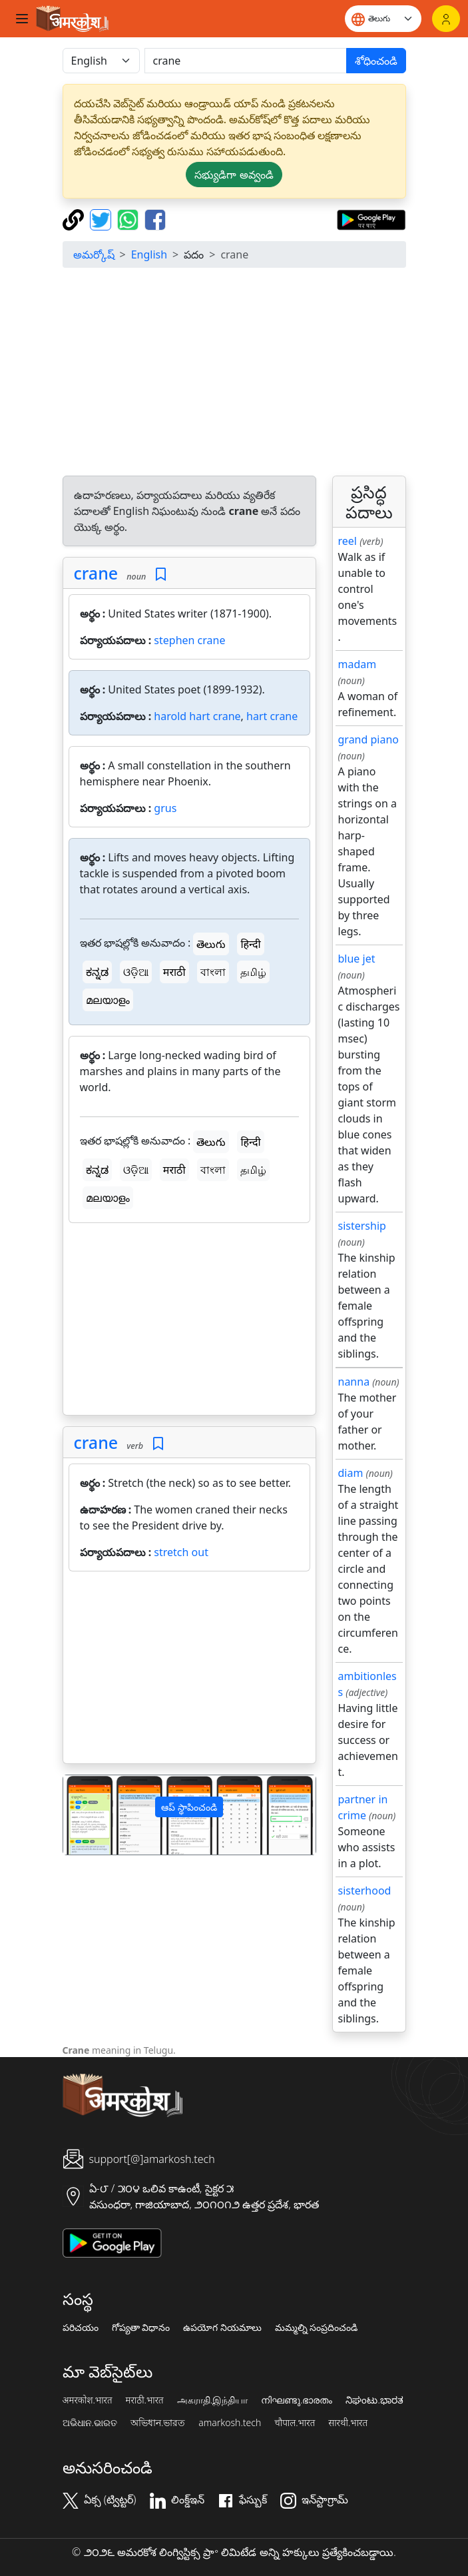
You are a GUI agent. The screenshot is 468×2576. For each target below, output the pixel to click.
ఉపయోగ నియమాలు (222, 2327)
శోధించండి (376, 60)
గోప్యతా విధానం (141, 2327)
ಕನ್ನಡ (97, 972)
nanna (354, 1381)
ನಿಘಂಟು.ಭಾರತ (374, 2400)
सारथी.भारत (347, 2422)
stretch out (181, 1552)
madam (357, 664)
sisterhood (364, 1890)
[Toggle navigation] (22, 18)
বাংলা (213, 972)
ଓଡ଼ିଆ (135, 972)
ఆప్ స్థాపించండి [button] (189, 1807)
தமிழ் (253, 972)
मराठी (174, 972)
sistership (362, 1225)
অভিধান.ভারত (157, 2422)
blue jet (356, 958)
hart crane (272, 716)
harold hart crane (197, 716)
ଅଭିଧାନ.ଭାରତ (90, 2422)
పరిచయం (81, 2327)
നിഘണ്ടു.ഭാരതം (296, 2400)
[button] (82, 1815)
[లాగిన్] (446, 18)
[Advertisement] (234, 371)
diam (350, 1473)
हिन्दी (250, 944)
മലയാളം (108, 1000)
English (149, 254)
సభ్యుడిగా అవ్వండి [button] (233, 174)
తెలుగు (211, 944)
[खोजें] (245, 60)
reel (347, 541)
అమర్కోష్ (94, 254)
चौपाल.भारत (294, 2422)
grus (165, 808)
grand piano (368, 739)
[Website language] (383, 18)
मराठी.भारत (145, 2400)
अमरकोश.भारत (88, 2400)
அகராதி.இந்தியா (212, 2400)
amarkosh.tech (229, 2422)
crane (96, 573)
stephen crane (189, 640)
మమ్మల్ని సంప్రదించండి (316, 2327)
